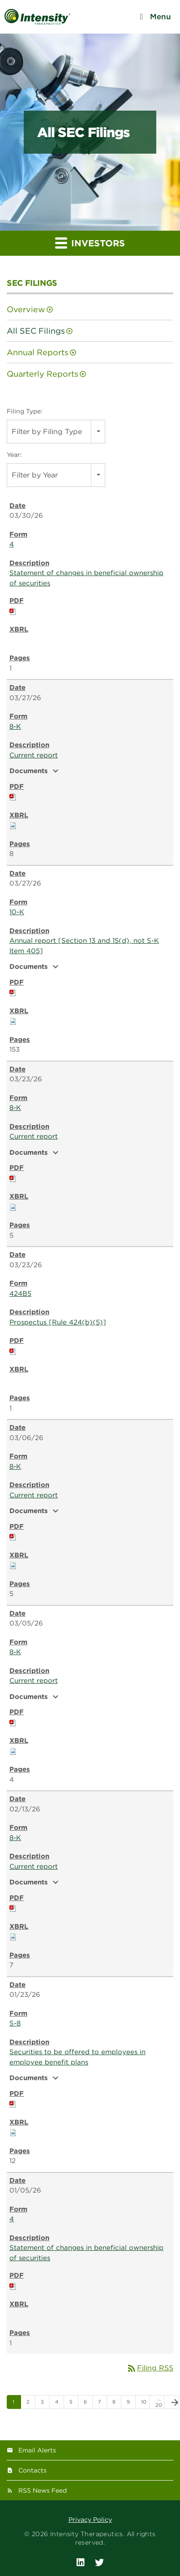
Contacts (32, 2470)
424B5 (20, 1294)
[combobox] (56, 431)
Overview (26, 309)
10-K (16, 912)
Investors (90, 243)
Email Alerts (37, 2450)
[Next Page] (171, 2402)
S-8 (15, 2023)
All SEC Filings (36, 330)
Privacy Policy (90, 2519)
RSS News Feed (42, 2490)
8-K (15, 726)
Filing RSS (149, 2368)
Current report (33, 755)
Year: (14, 454)
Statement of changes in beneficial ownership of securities (86, 578)
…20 (158, 2401)
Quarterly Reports (42, 373)
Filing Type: (25, 411)
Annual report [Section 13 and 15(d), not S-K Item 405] (84, 946)
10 (143, 2402)
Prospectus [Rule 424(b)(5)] (57, 1322)
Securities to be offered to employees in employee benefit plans (77, 2057)
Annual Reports (38, 352)
